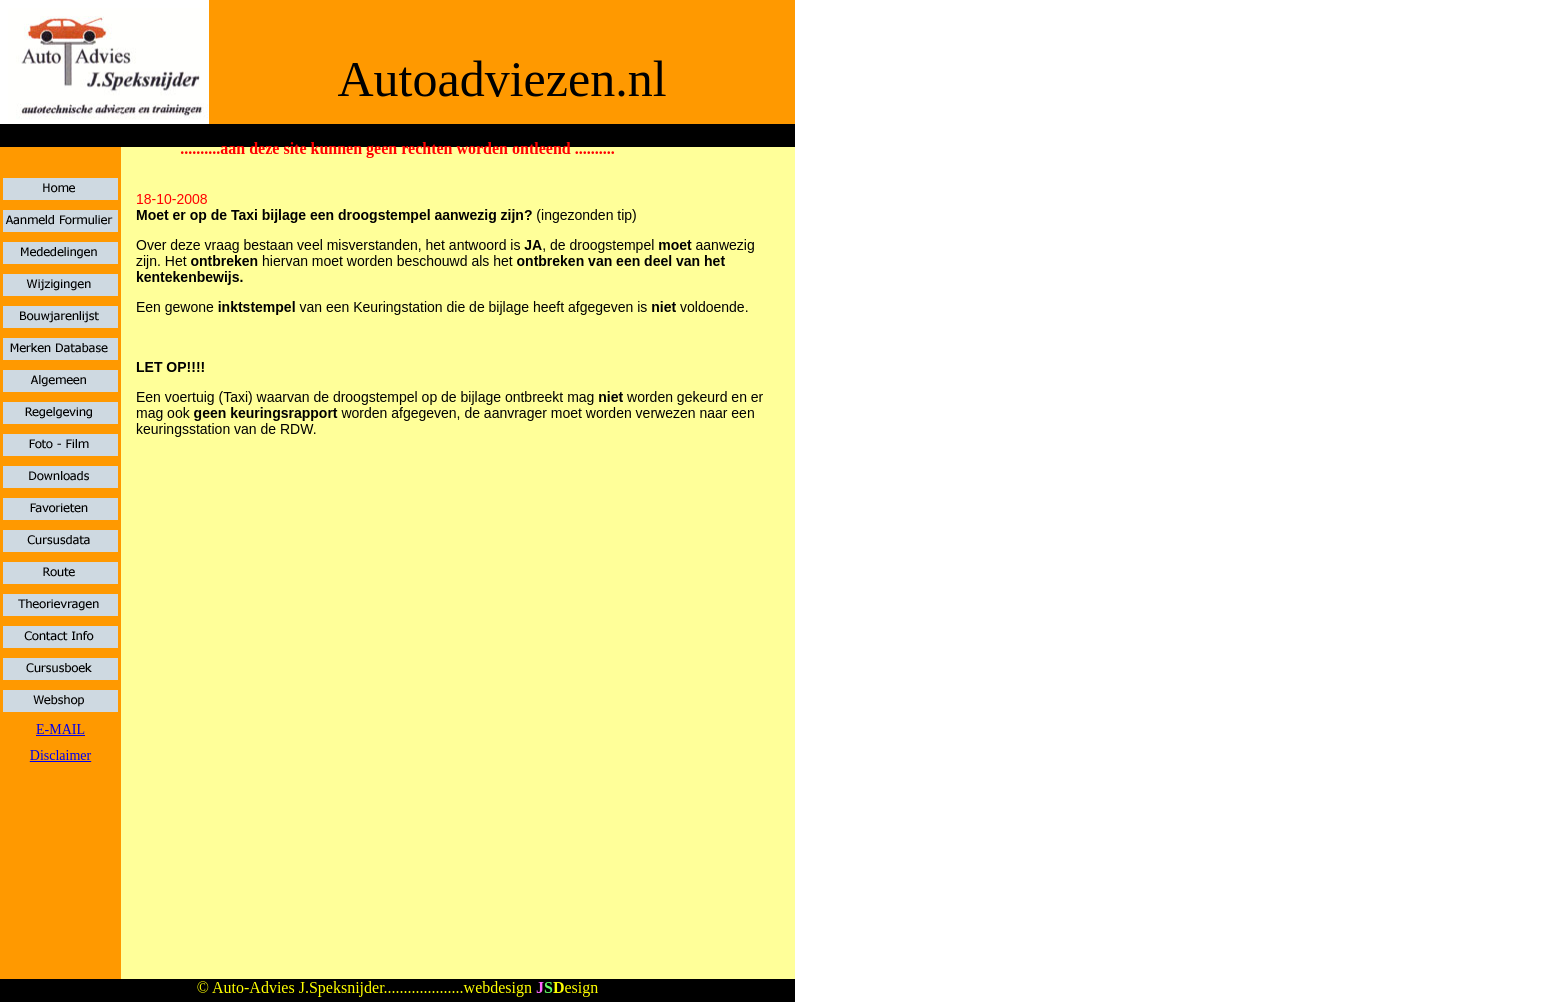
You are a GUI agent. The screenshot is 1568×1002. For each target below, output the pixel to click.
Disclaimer (60, 755)
